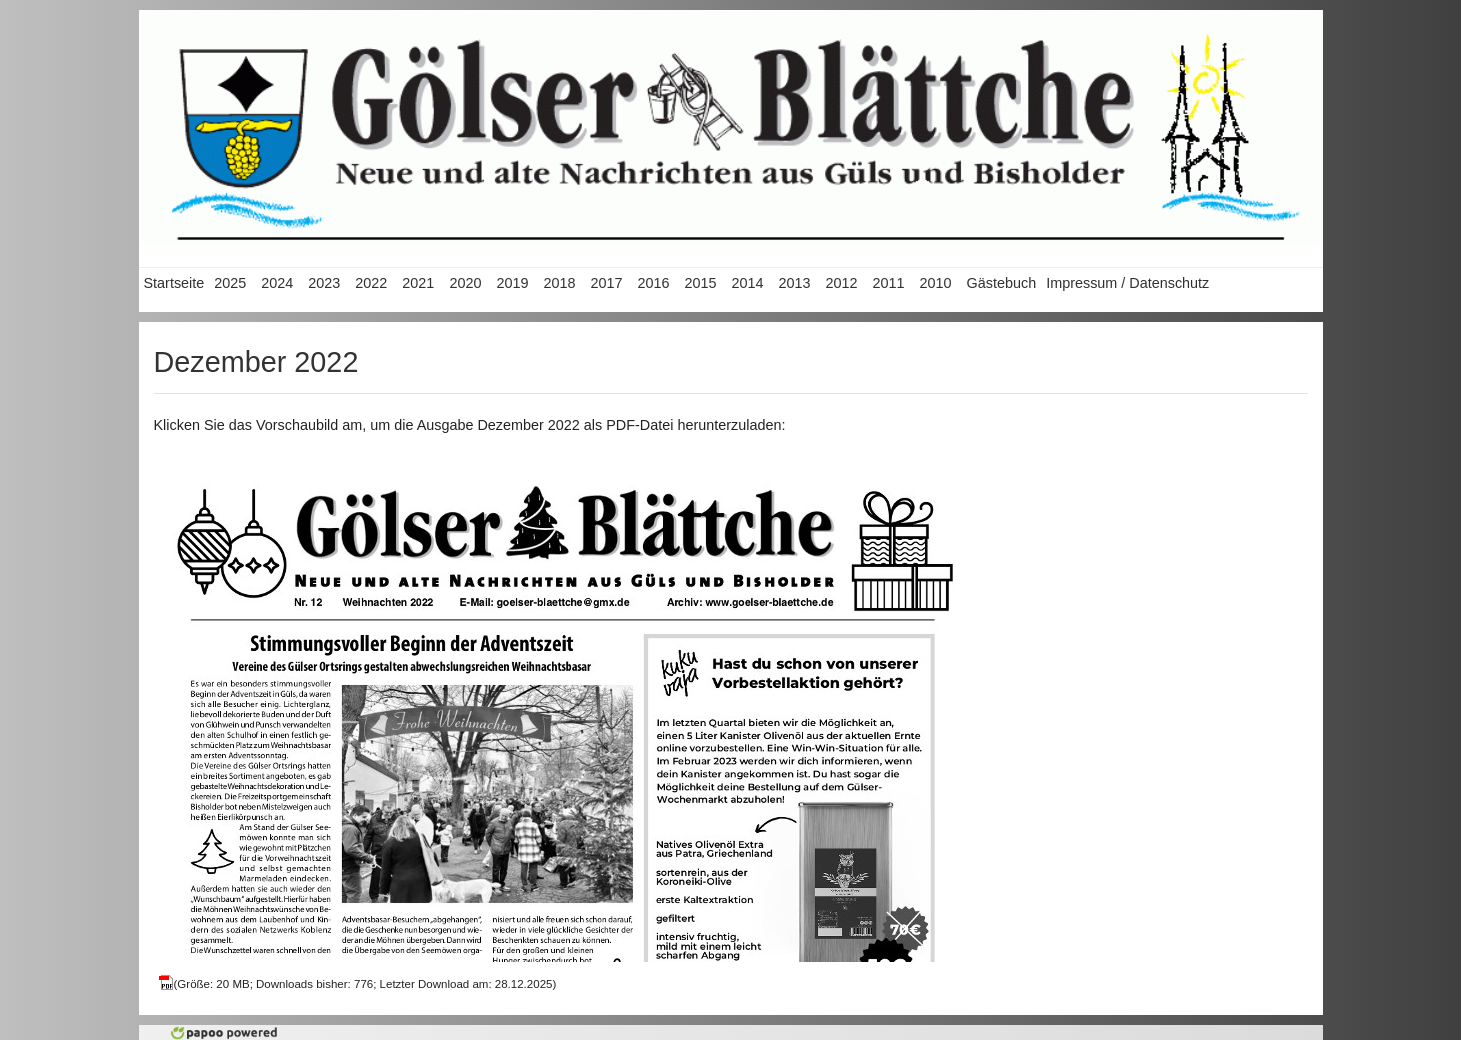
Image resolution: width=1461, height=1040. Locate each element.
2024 (277, 283)
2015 (700, 283)
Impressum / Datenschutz (1127, 283)
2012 (842, 283)
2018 (559, 283)
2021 (418, 283)
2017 (606, 283)
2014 (747, 283)
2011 (889, 283)
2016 (653, 283)
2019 (512, 283)
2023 (324, 283)
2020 (465, 283)
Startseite (174, 283)
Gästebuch (1002, 283)
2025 (230, 283)
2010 (936, 283)
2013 (794, 283)
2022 (371, 283)
